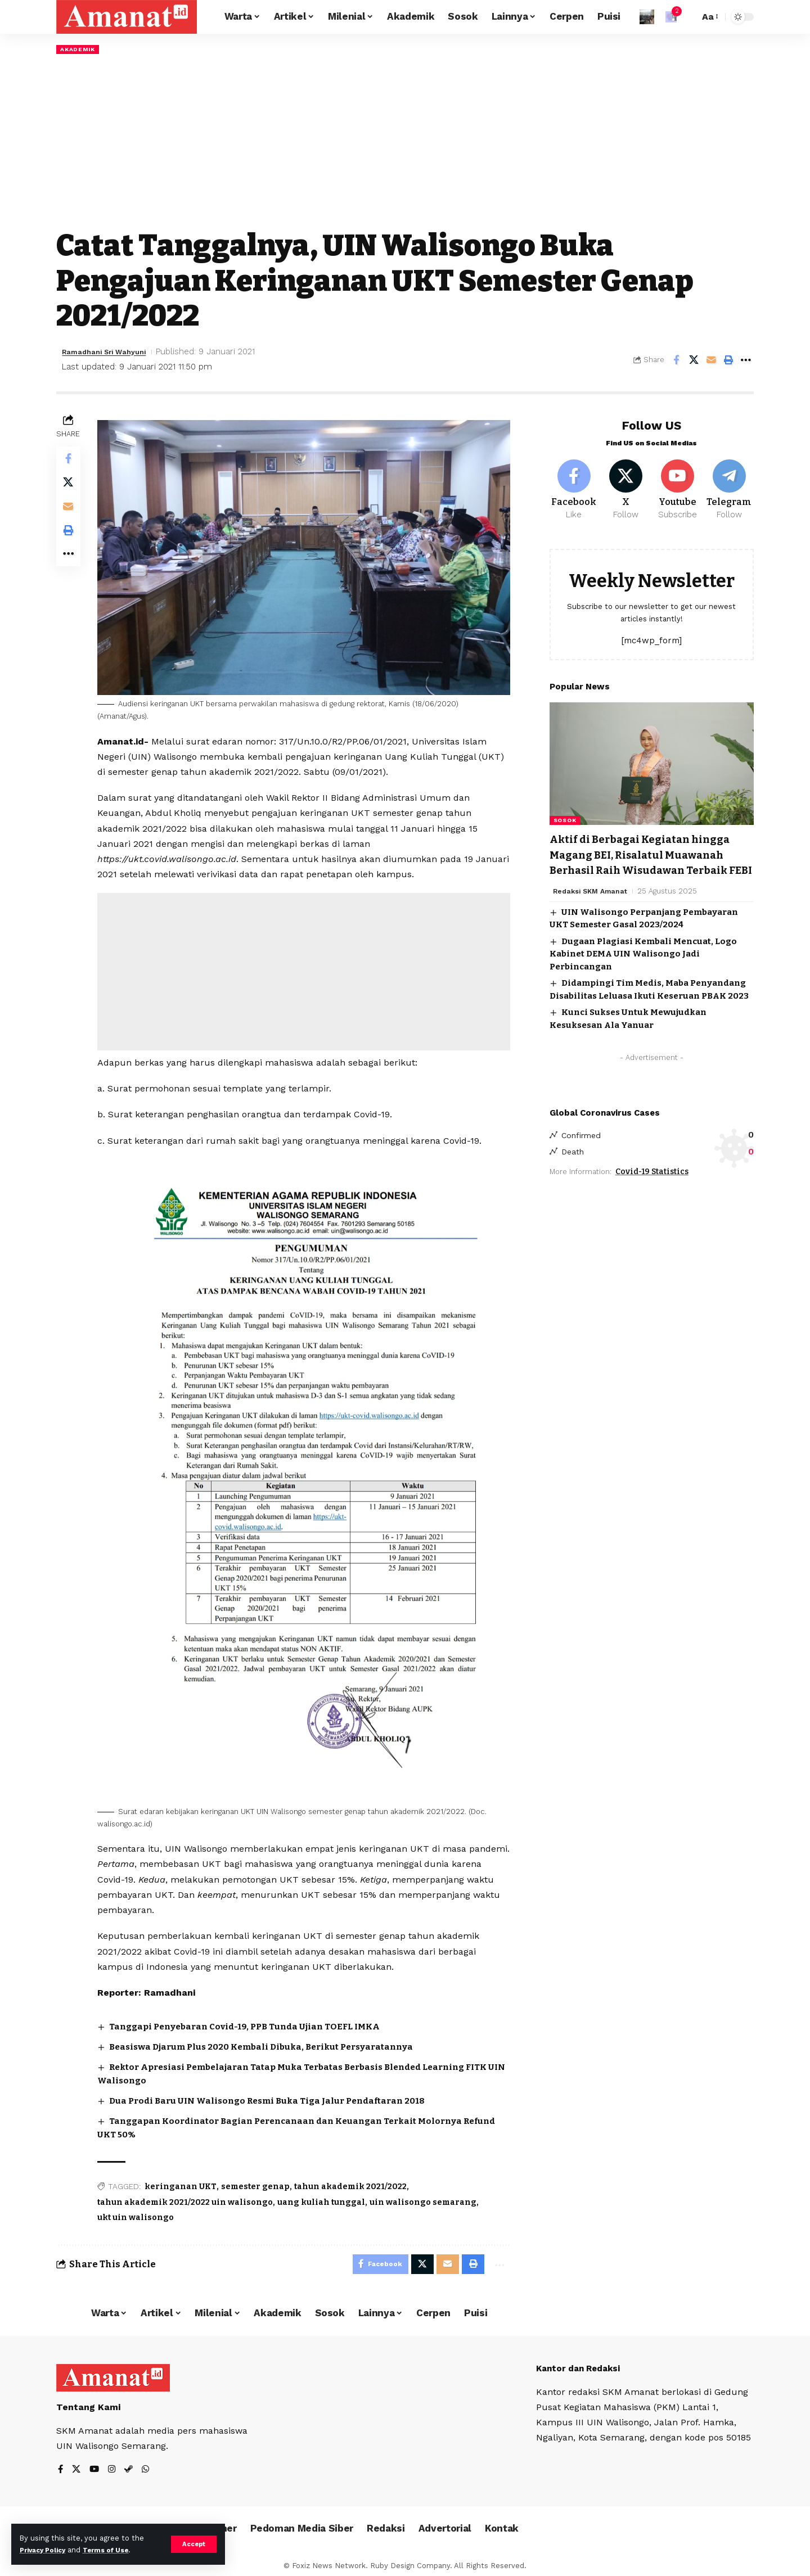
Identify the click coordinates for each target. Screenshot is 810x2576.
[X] (625, 484)
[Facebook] (574, 484)
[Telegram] (729, 484)
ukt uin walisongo (138, 2209)
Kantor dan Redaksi (581, 2363)
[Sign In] (647, 17)
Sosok (565, 818)
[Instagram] (113, 2465)
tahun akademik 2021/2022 (353, 2178)
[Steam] (131, 2465)
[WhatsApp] (148, 2465)
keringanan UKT (183, 2178)
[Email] (711, 361)
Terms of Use (116, 2550)
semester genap (258, 2178)
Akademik (80, 49)
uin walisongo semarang (425, 2194)
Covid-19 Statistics (651, 1186)
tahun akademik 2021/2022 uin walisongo (188, 2194)
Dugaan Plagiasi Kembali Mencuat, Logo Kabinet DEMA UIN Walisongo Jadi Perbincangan (643, 966)
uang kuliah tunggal (324, 2194)
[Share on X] (693, 361)
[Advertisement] (405, 142)
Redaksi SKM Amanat (592, 903)
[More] (746, 361)
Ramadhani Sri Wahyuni (111, 353)
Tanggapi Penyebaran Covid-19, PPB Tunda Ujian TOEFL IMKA (254, 2021)
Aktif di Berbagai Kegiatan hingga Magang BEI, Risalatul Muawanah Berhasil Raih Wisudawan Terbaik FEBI (639, 859)
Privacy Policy (46, 2550)
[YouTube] (95, 2465)
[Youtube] (677, 484)
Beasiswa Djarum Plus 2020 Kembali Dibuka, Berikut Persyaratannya (272, 2041)
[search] (688, 16)
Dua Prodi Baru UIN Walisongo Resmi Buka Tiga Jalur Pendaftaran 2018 (278, 2093)
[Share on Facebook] (676, 361)
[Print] (728, 361)
